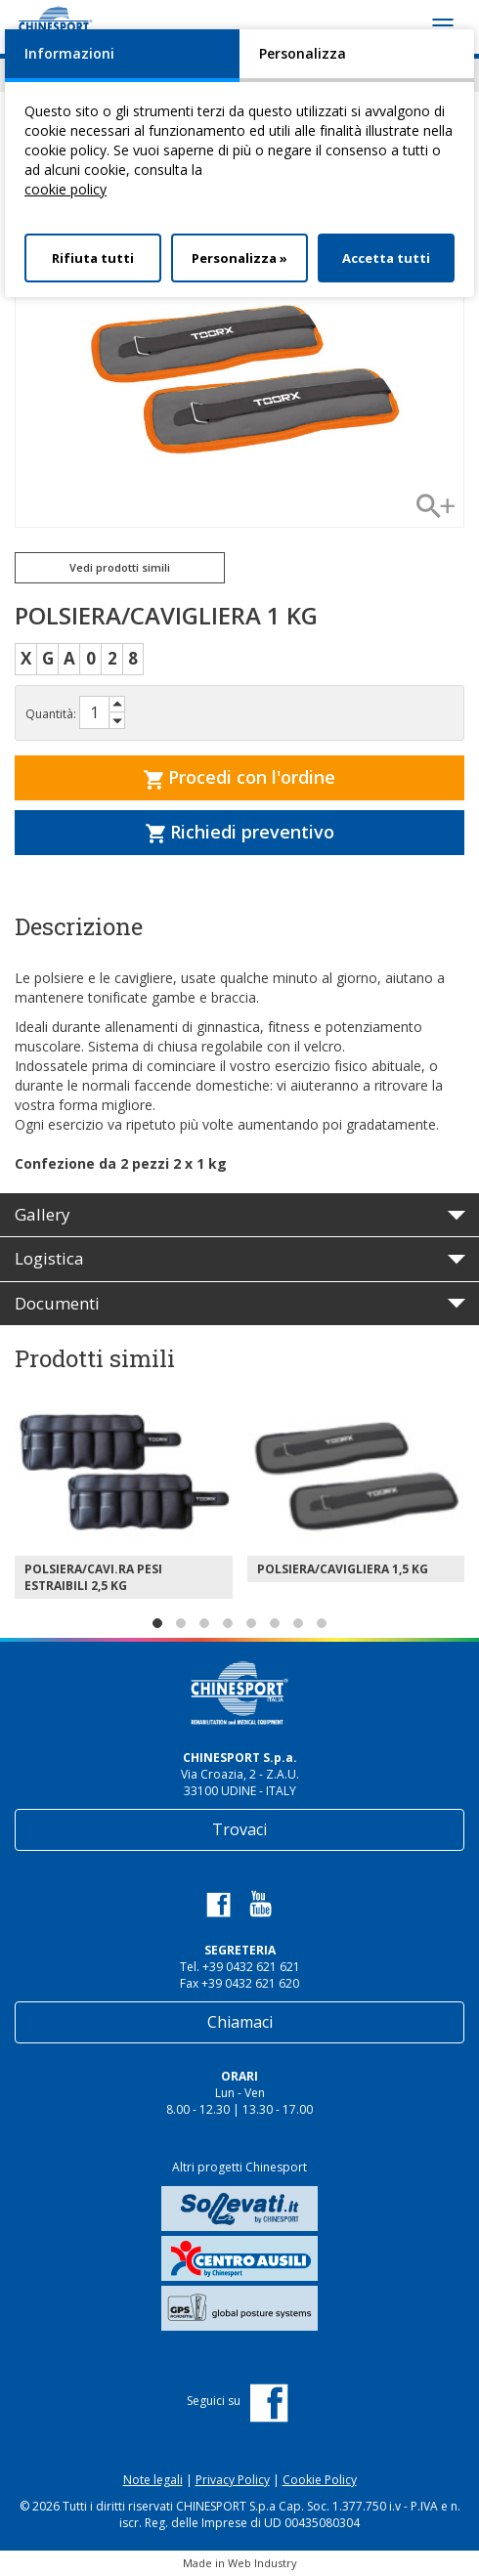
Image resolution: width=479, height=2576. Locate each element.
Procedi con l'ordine (239, 777)
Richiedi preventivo (240, 831)
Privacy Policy (233, 2479)
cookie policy (65, 189)
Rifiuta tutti (93, 258)
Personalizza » (239, 258)
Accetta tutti (386, 258)
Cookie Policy (320, 2479)
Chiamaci (240, 2022)
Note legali (153, 2479)
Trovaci (239, 1829)
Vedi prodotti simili (119, 567)
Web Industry (262, 2562)
